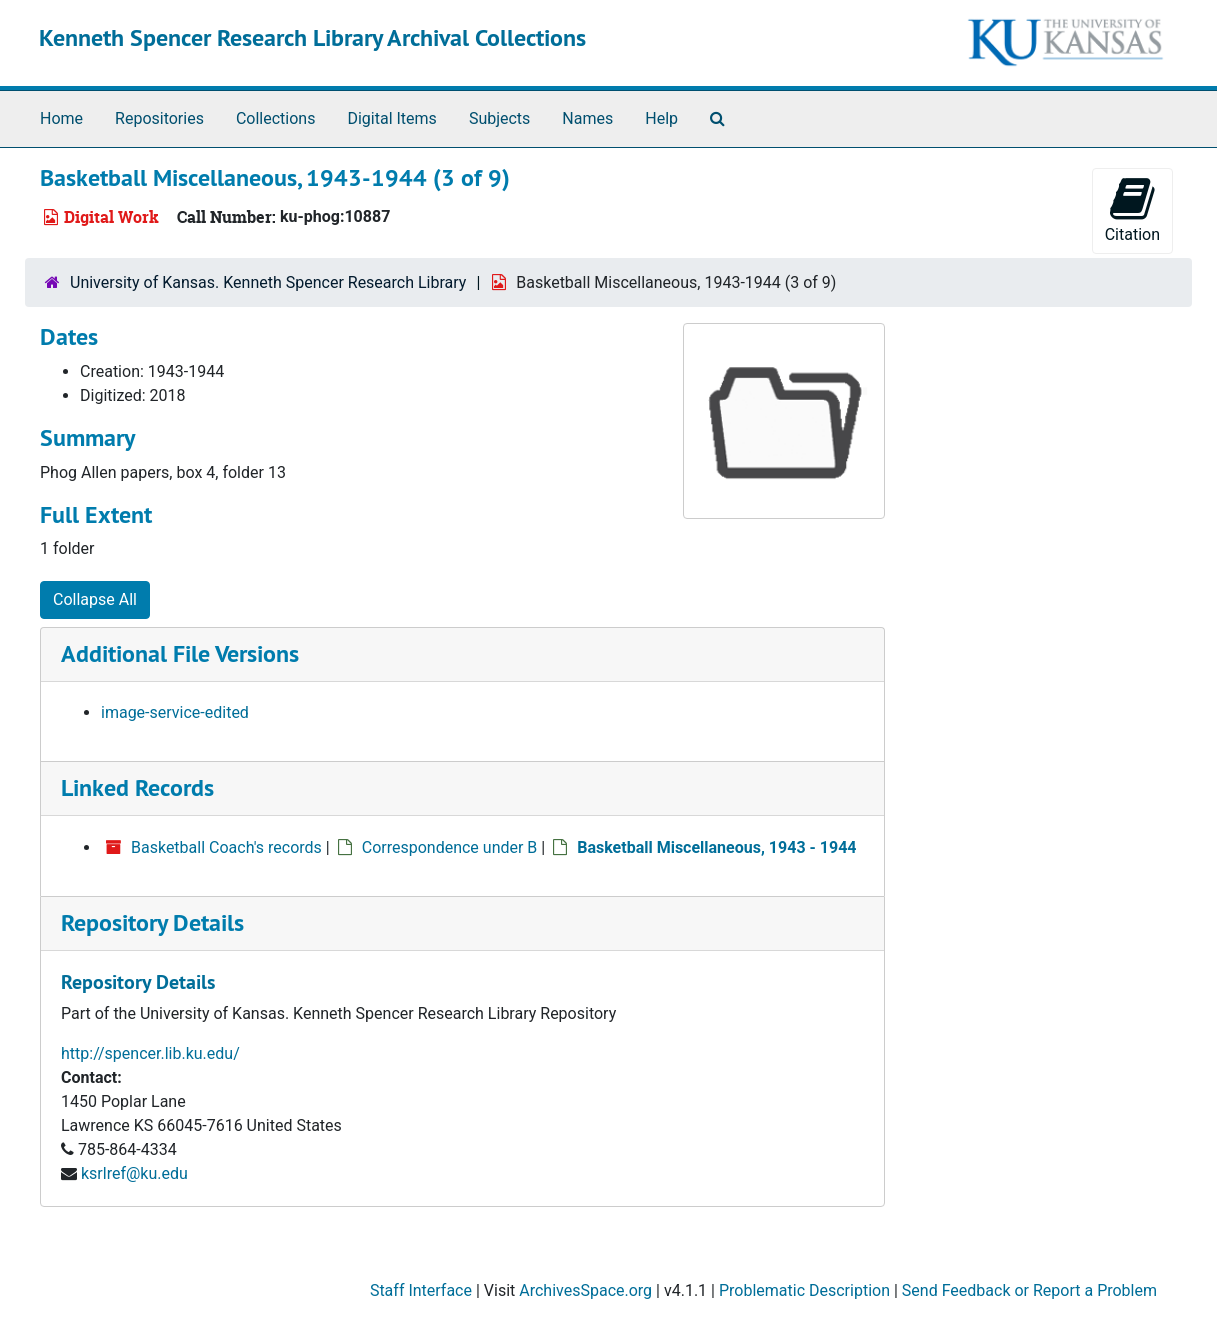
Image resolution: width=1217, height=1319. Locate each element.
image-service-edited (175, 712)
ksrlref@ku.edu (134, 1173)
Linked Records (137, 787)
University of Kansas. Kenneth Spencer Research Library (268, 282)
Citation (1132, 209)
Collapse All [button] (95, 599)
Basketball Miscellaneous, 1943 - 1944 (716, 847)
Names (587, 118)
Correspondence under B (450, 847)
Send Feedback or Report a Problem (1029, 1290)
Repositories (159, 118)
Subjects (499, 118)
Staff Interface (421, 1290)
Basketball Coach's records (226, 847)
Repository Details (152, 922)
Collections (276, 118)
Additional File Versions (180, 653)
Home (61, 118)
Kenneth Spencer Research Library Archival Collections (312, 37)
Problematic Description (804, 1290)
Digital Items (391, 118)
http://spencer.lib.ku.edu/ (150, 1053)
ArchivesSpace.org (585, 1290)
